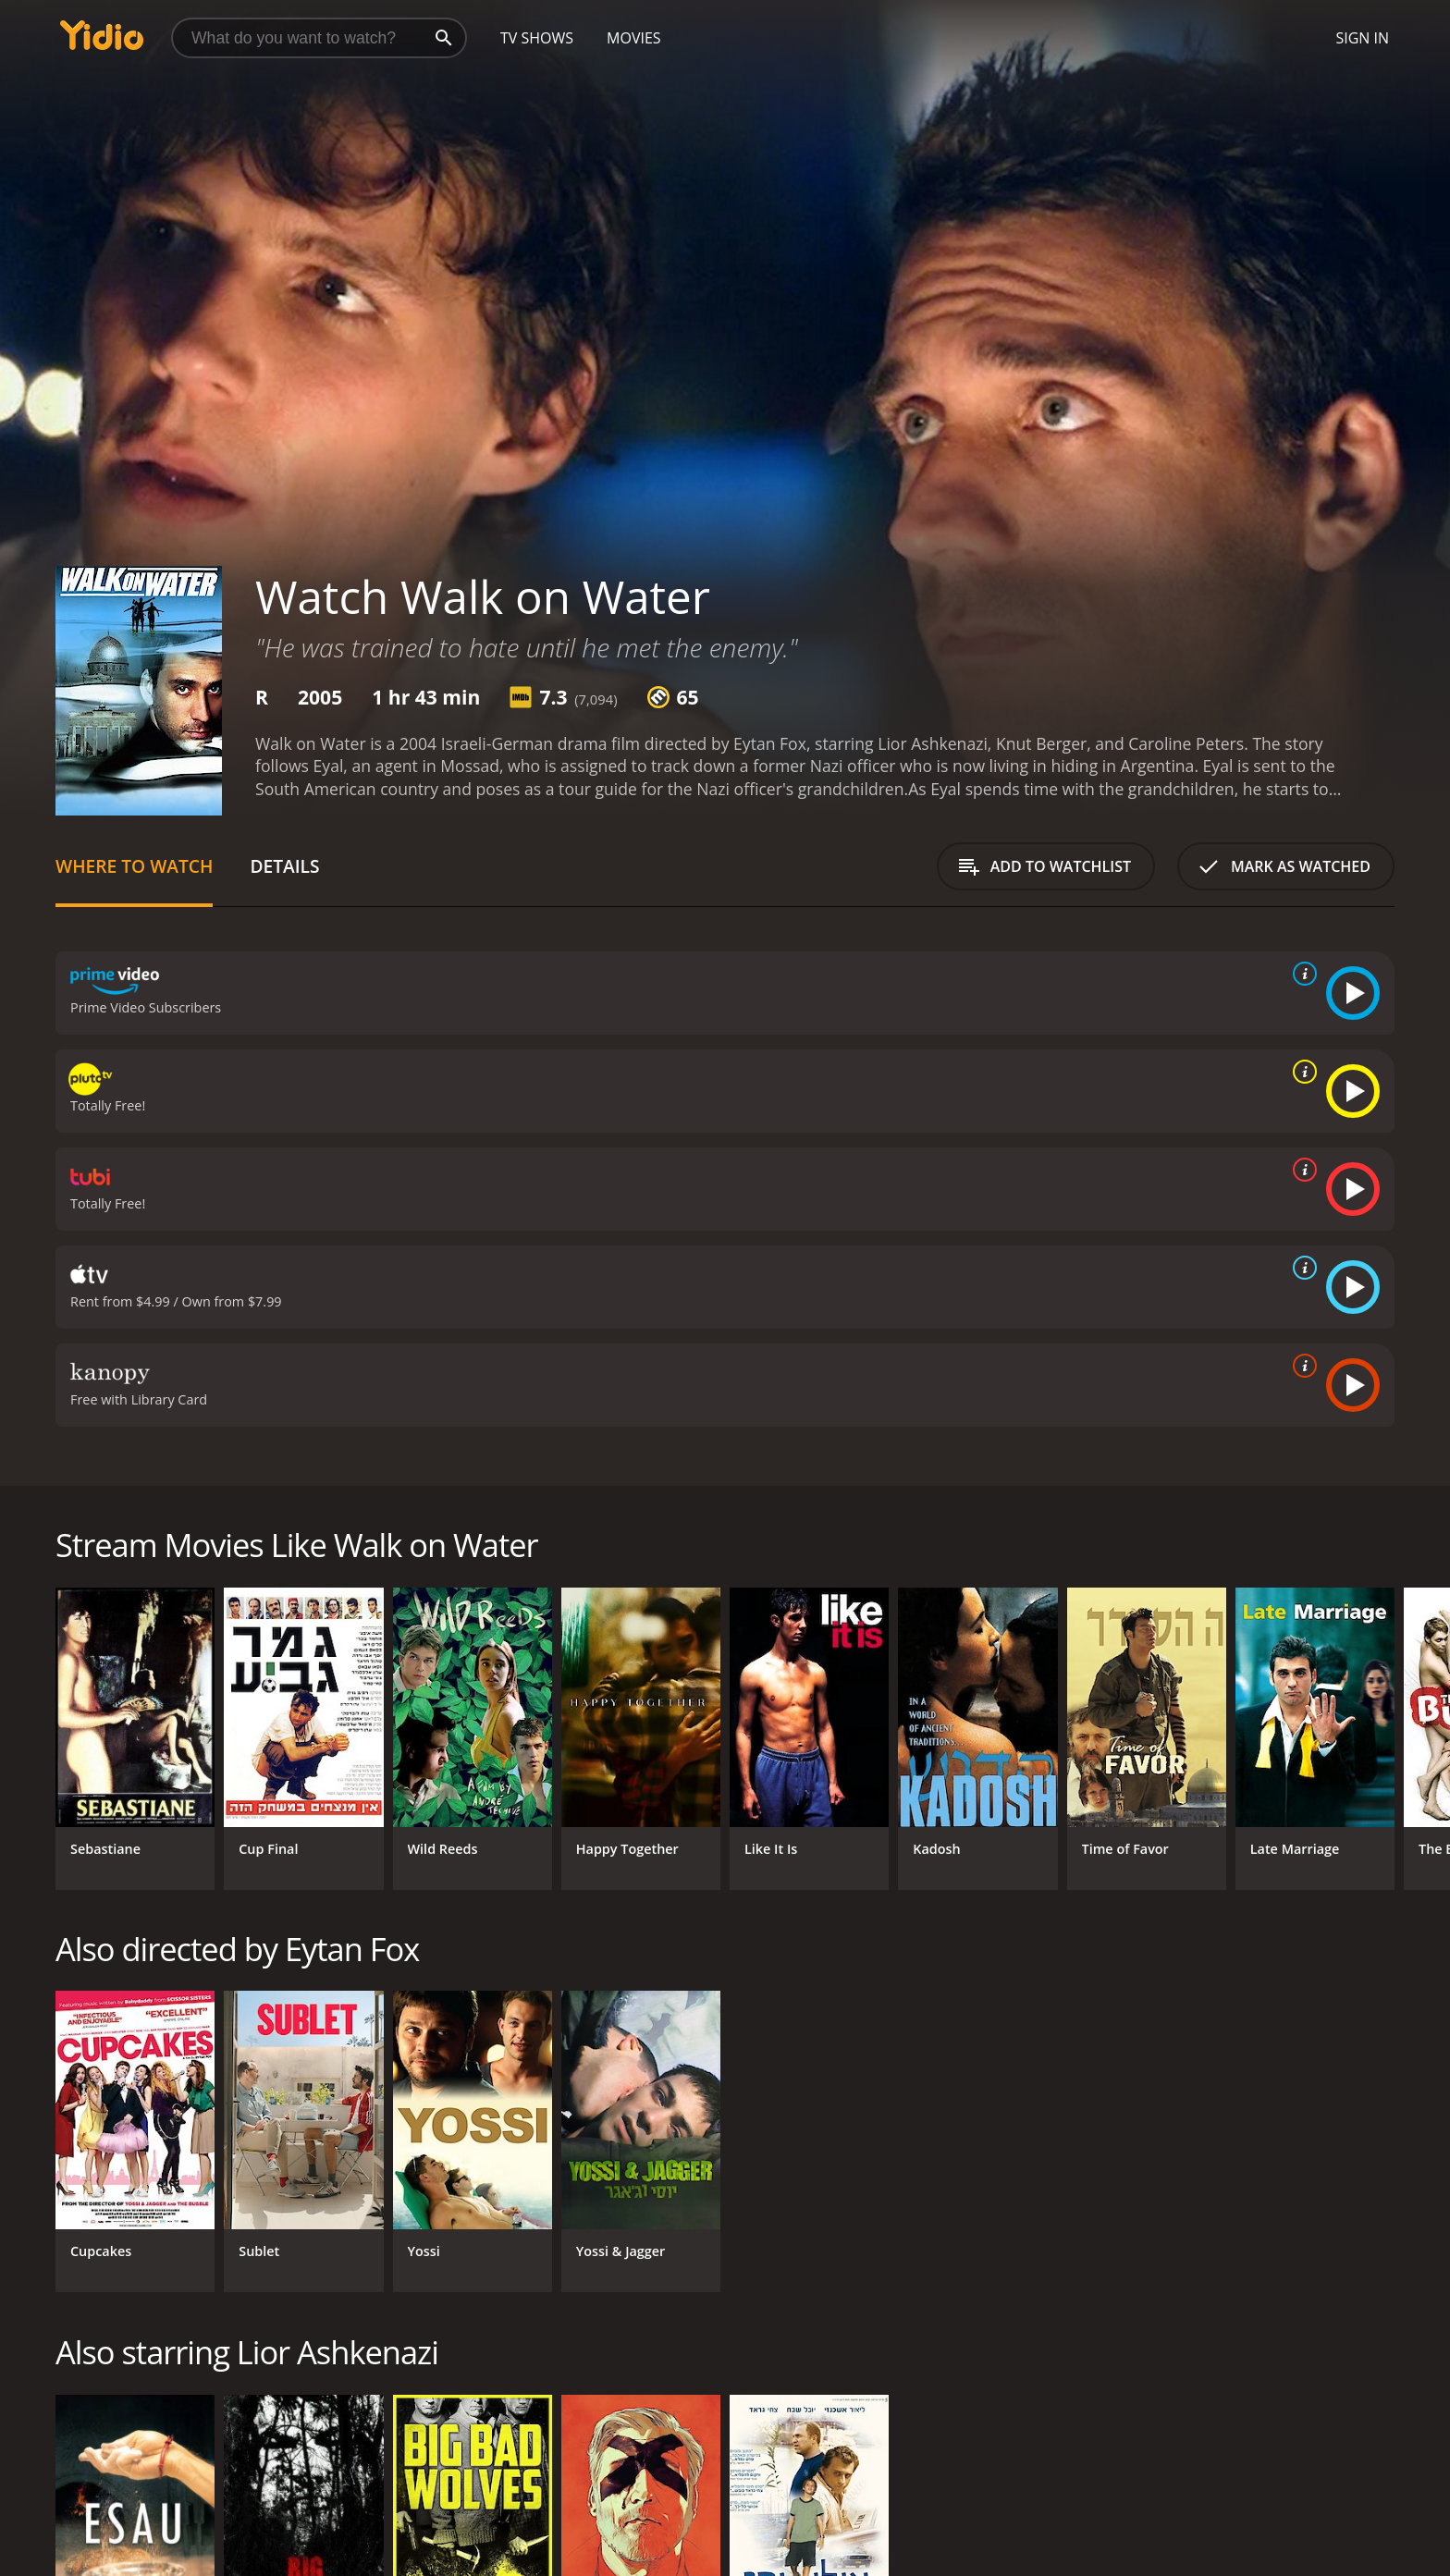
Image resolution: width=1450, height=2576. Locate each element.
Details (284, 865)
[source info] (1301, 974)
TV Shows (536, 38)
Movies (634, 38)
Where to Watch (134, 865)
